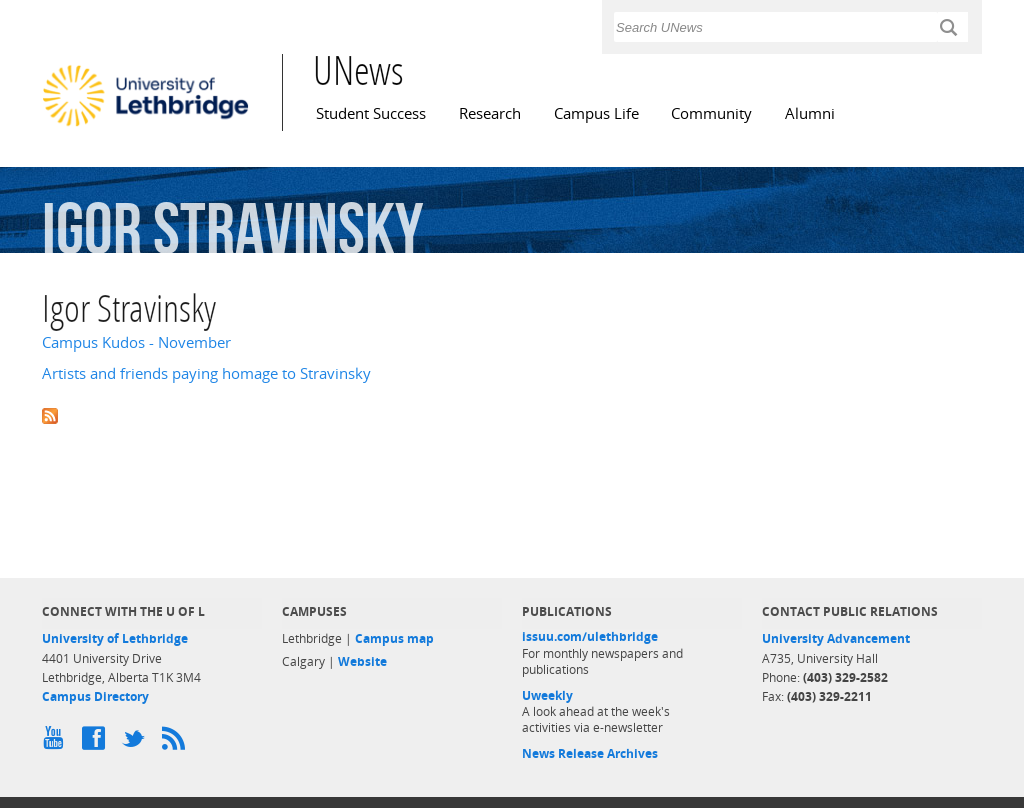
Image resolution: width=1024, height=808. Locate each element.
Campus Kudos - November (136, 342)
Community (711, 113)
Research (490, 113)
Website (362, 661)
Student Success (371, 113)
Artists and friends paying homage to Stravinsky (206, 373)
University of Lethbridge (115, 638)
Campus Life (596, 113)
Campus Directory (95, 696)
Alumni (810, 113)
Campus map (394, 638)
